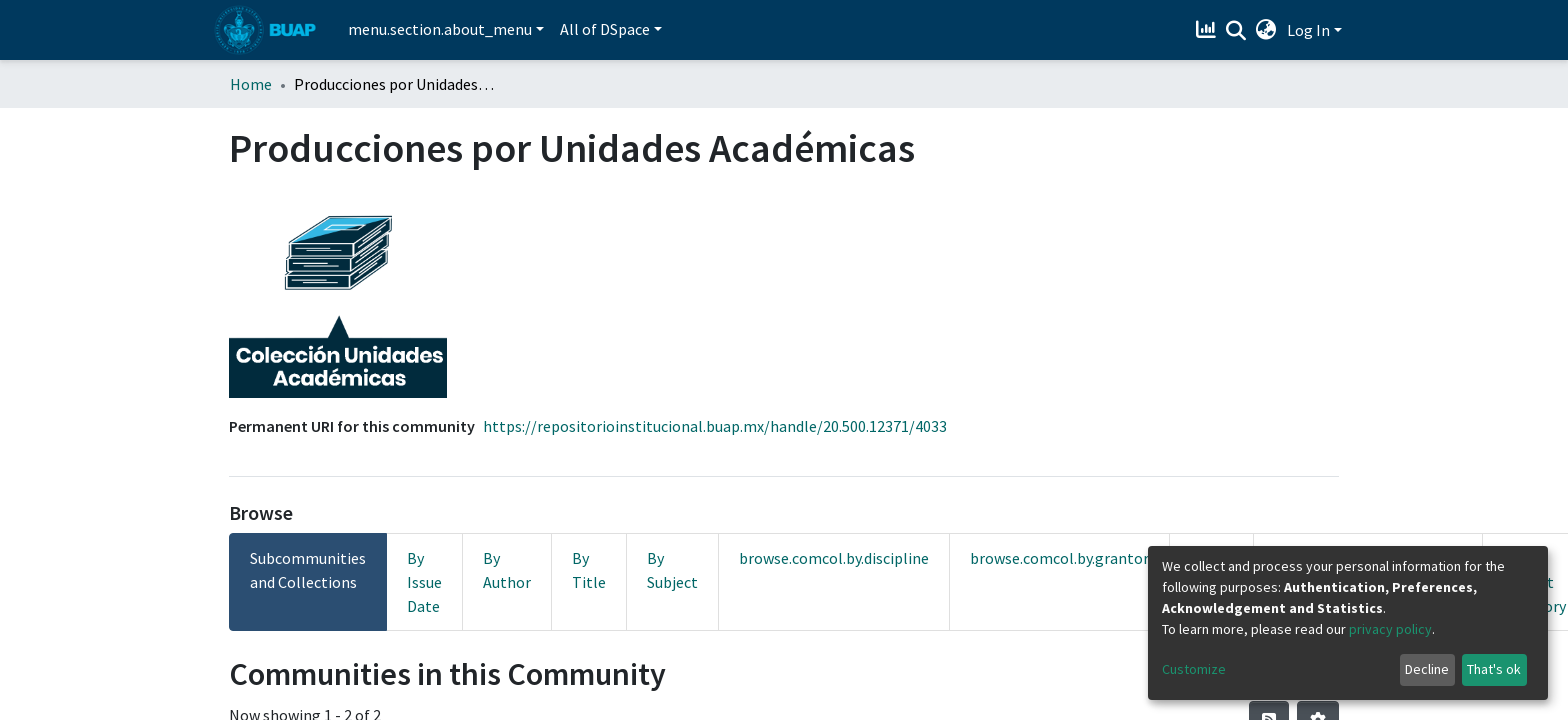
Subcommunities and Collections (308, 570)
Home (251, 84)
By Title (589, 570)
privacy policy (1390, 629)
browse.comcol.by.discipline (834, 558)
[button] (1266, 30)
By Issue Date (424, 582)
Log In (1308, 30)
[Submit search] (1236, 31)
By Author (507, 570)
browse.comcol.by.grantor (1059, 558)
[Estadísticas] (1208, 30)
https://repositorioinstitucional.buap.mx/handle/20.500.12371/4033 (715, 426)
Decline (1427, 669)
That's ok (1494, 669)
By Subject (672, 570)
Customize (1194, 669)
